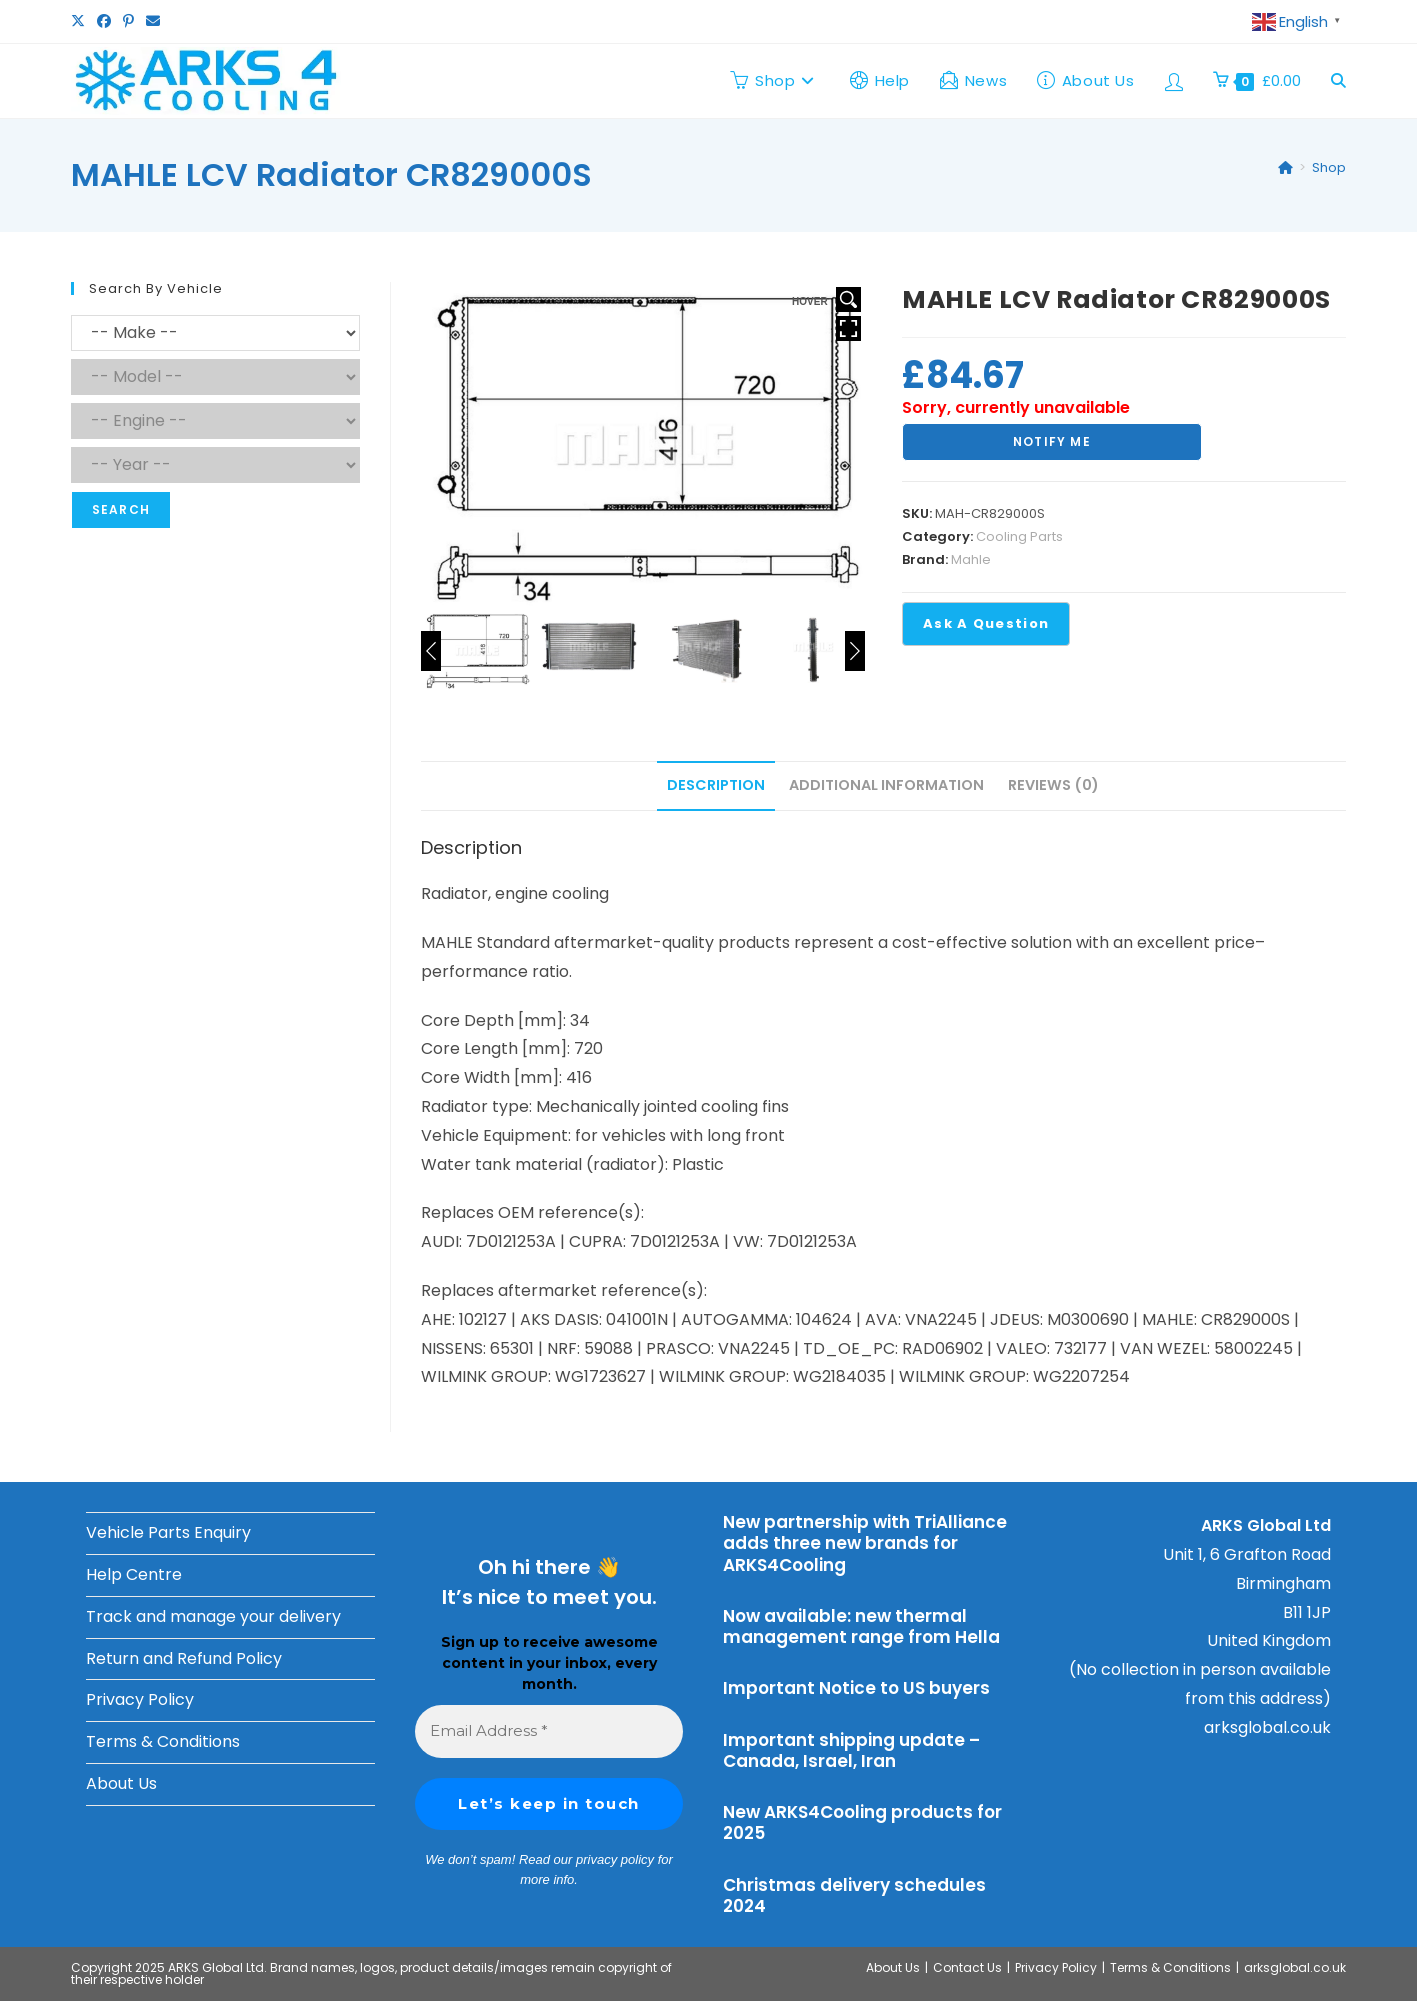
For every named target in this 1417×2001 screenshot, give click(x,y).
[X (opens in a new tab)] (81, 22)
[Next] (855, 651)
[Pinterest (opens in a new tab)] (128, 22)
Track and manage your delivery (213, 1616)
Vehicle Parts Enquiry (168, 1532)
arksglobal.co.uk (1267, 1727)
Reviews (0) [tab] (1053, 785)
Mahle (971, 559)
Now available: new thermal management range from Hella (861, 1626)
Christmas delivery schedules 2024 (854, 1895)
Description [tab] (716, 785)
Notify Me (1052, 441)
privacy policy (615, 1859)
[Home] (1285, 167)
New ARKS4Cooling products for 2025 (862, 1822)
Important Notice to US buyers (856, 1688)
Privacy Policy (140, 1699)
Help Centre (134, 1574)
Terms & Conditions (163, 1741)
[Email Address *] (549, 1731)
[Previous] (431, 651)
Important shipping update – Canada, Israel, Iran (851, 1750)
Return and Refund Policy (184, 1658)
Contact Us (967, 1967)
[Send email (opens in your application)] (153, 22)
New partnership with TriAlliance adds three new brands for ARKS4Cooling (865, 1543)
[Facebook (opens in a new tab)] (104, 22)
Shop (1329, 167)
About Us (121, 1783)
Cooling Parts (1019, 536)
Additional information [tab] (886, 785)
